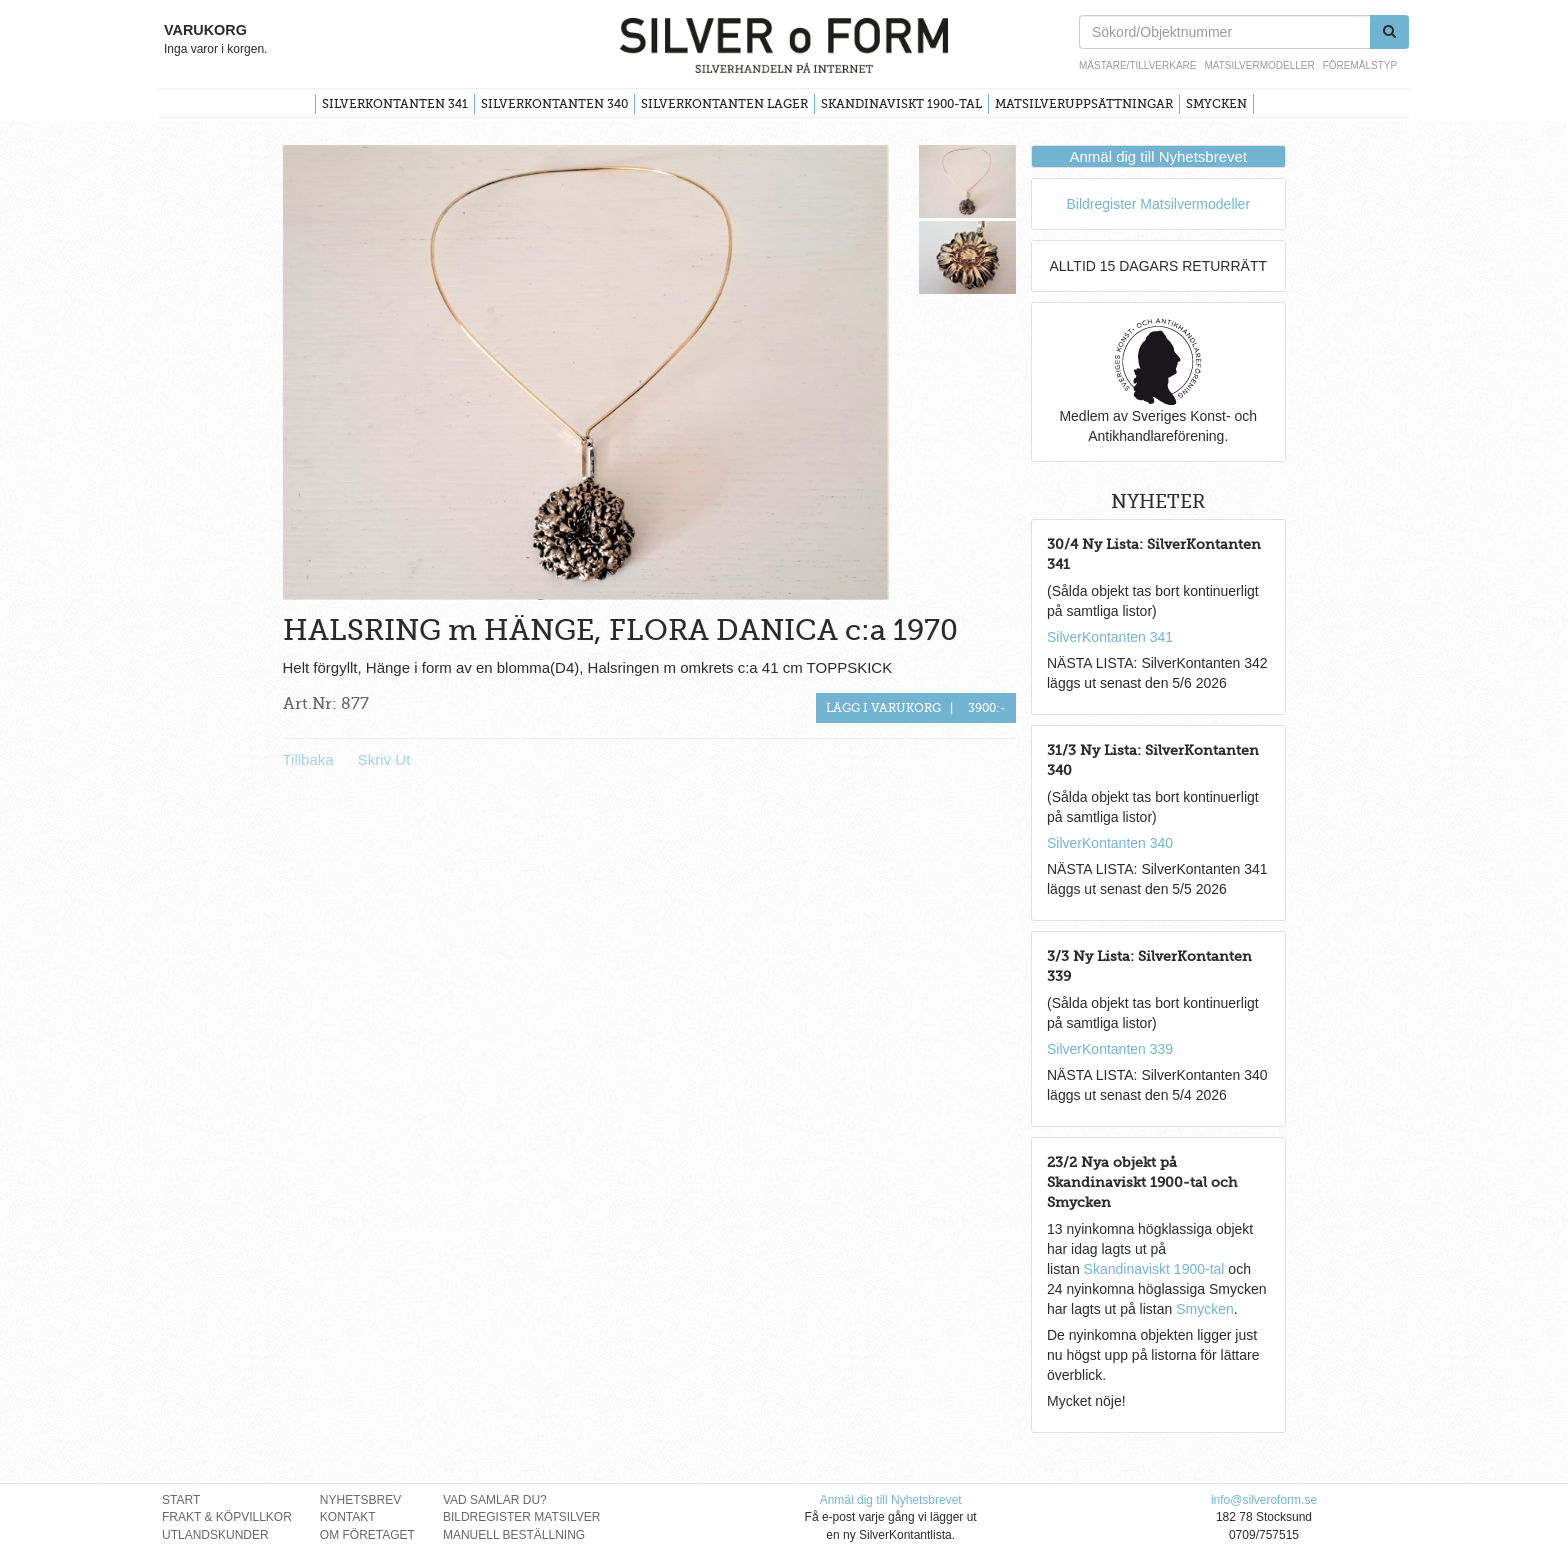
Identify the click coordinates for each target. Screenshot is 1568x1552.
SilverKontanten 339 (1110, 1049)
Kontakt (348, 1517)
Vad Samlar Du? (495, 1500)
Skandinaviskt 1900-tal (901, 104)
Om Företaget (367, 1535)
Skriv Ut (384, 759)
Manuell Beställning (514, 1535)
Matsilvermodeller (1259, 65)
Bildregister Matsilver (522, 1517)
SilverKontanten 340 (554, 104)
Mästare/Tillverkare (1137, 65)
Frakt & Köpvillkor (227, 1517)
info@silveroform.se (1264, 1500)
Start (181, 1500)
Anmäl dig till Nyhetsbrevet (1158, 156)
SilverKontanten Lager (724, 104)
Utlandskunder (215, 1535)
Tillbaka (308, 759)
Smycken (1216, 104)
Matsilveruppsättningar (1084, 104)
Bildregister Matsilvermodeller (1158, 204)
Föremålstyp (1360, 65)
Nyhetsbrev (360, 1500)
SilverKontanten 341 (395, 104)
